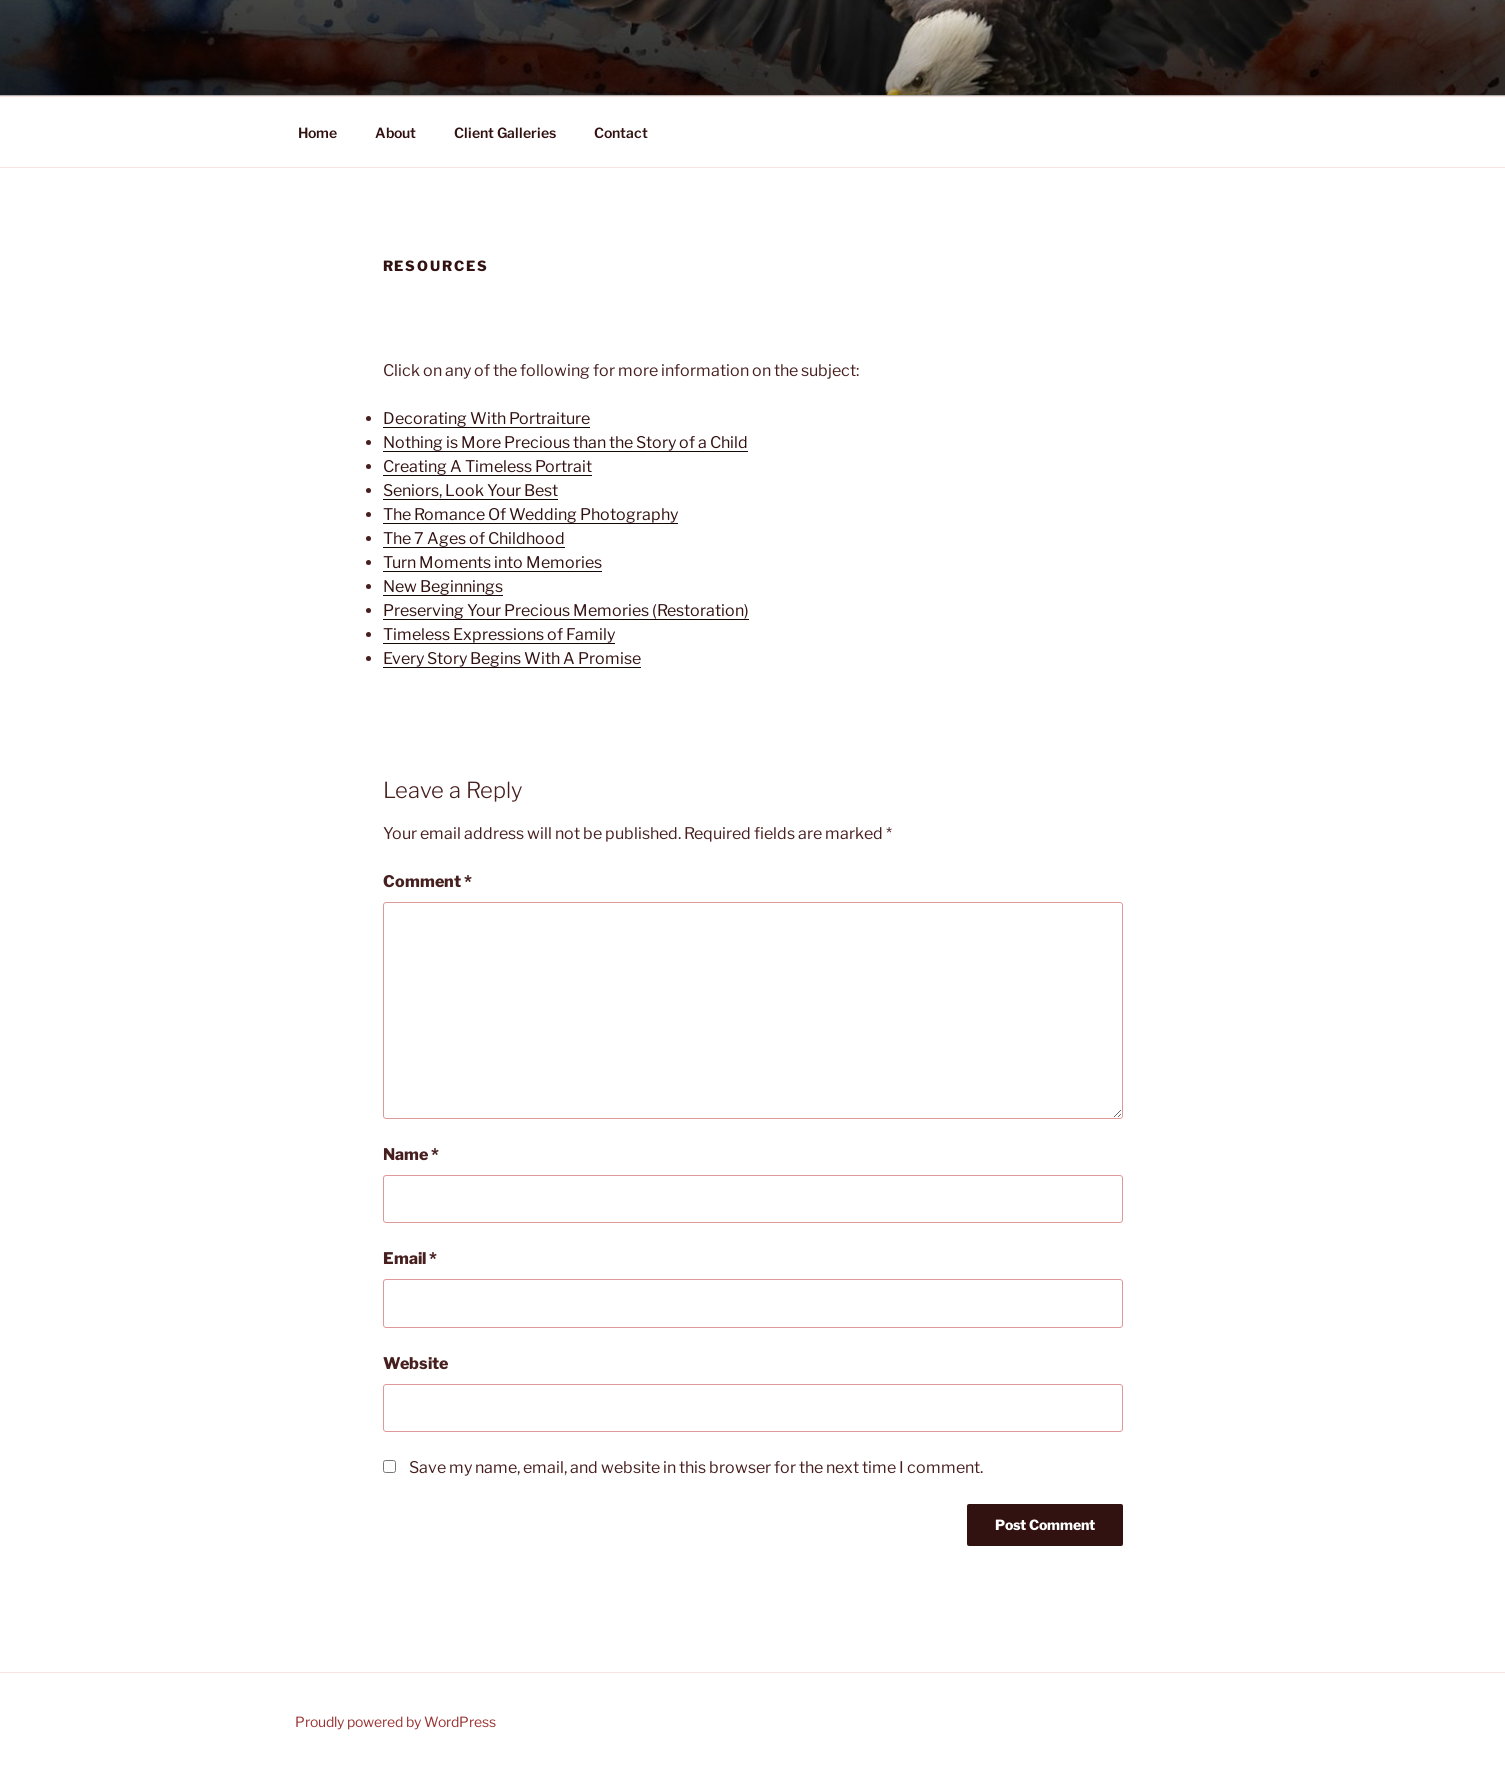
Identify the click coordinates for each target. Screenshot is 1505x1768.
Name (411, 1154)
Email (410, 1258)
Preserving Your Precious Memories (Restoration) (566, 610)
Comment (427, 881)
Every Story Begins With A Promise (512, 658)
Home (317, 132)
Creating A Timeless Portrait (487, 466)
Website (415, 1363)
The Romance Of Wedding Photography (530, 514)
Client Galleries (505, 132)
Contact (621, 132)
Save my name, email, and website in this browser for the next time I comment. (696, 1467)
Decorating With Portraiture (486, 418)
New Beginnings (443, 586)
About (395, 132)
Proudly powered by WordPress (395, 1721)
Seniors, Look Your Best (470, 490)
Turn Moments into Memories (492, 562)
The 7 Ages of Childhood (474, 538)
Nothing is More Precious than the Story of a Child (565, 442)
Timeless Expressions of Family (499, 634)
